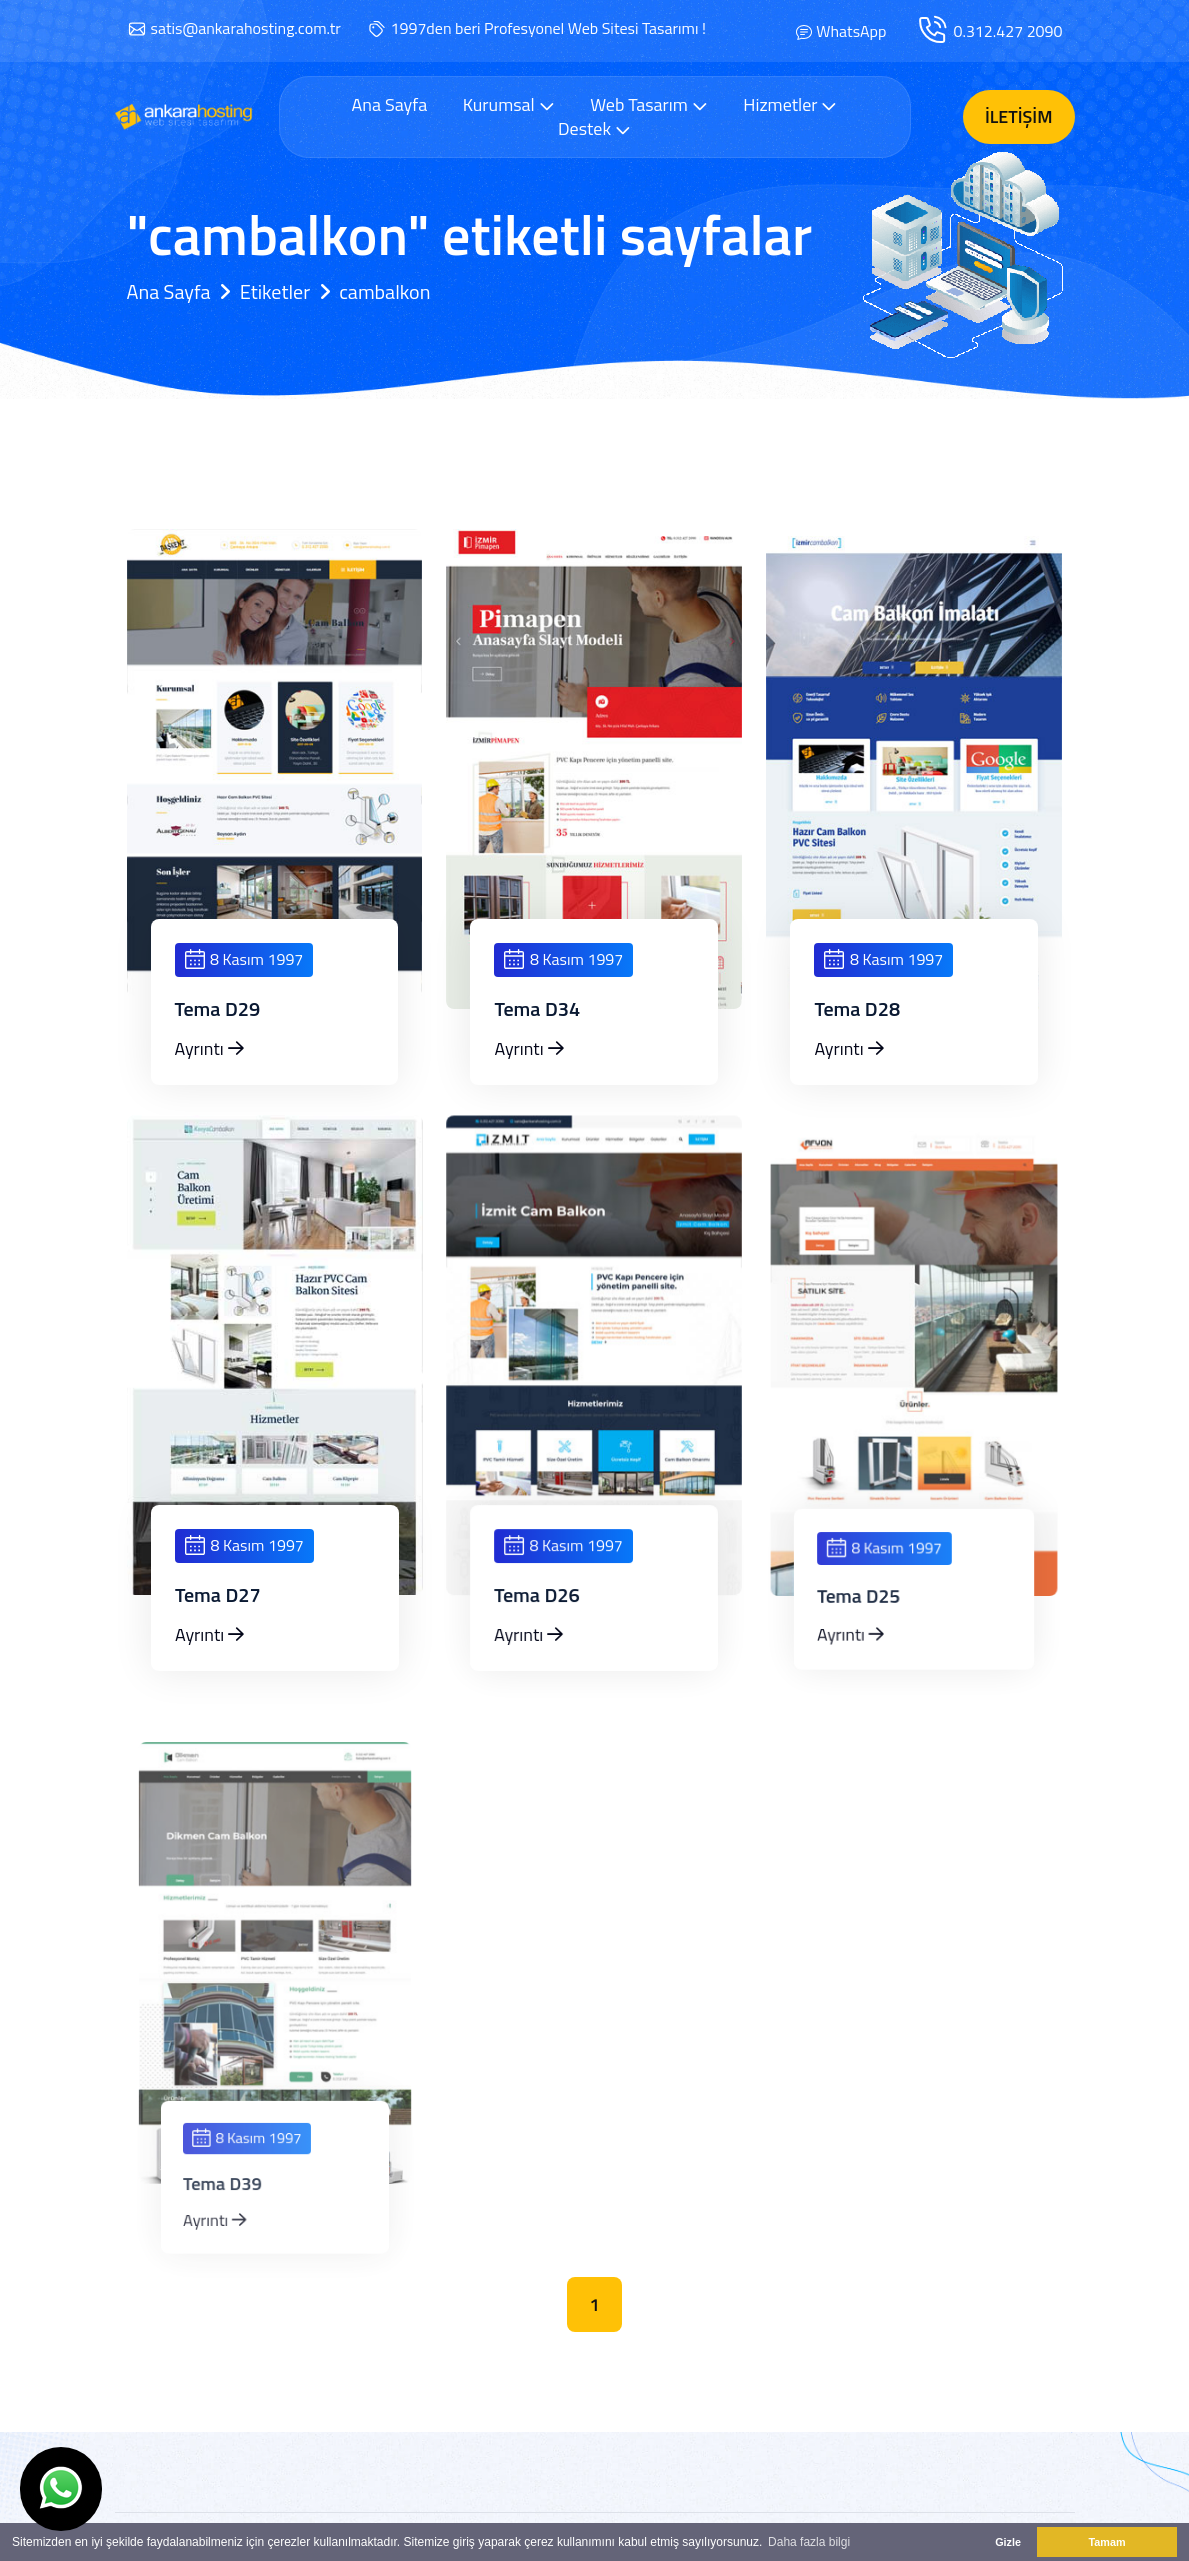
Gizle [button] (1008, 2542)
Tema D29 (218, 1009)
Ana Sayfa (390, 105)
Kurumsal (509, 104)
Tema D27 (234, 1604)
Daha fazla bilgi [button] (809, 2542)
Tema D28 (857, 1009)
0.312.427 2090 (1007, 31)
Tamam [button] (1106, 2542)
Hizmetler (790, 104)
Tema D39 (239, 2193)
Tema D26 (557, 1606)
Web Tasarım (649, 104)
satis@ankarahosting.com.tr (246, 28)
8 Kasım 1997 (244, 959)
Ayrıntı (209, 1048)
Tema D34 (537, 1009)
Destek (594, 128)
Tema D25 (877, 1607)
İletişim (1019, 116)
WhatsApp (851, 31)
